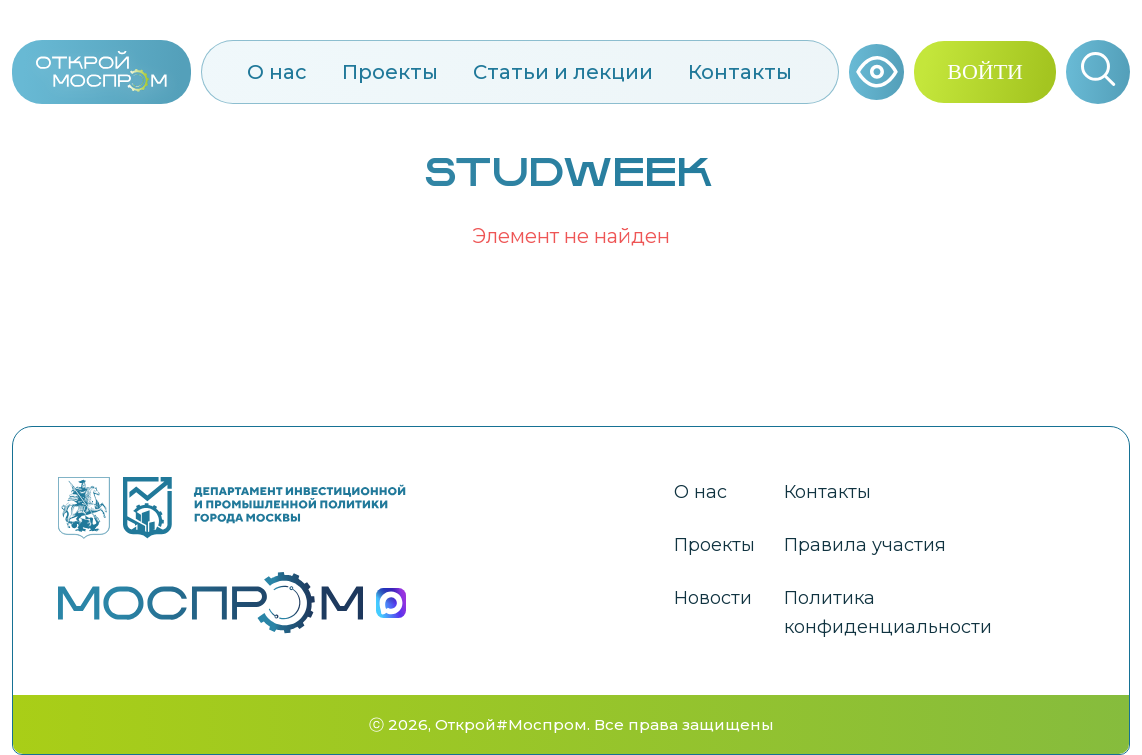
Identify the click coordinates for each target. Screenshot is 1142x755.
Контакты (740, 72)
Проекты (390, 72)
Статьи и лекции (563, 72)
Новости (713, 598)
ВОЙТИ (985, 71)
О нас (277, 72)
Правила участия (865, 545)
